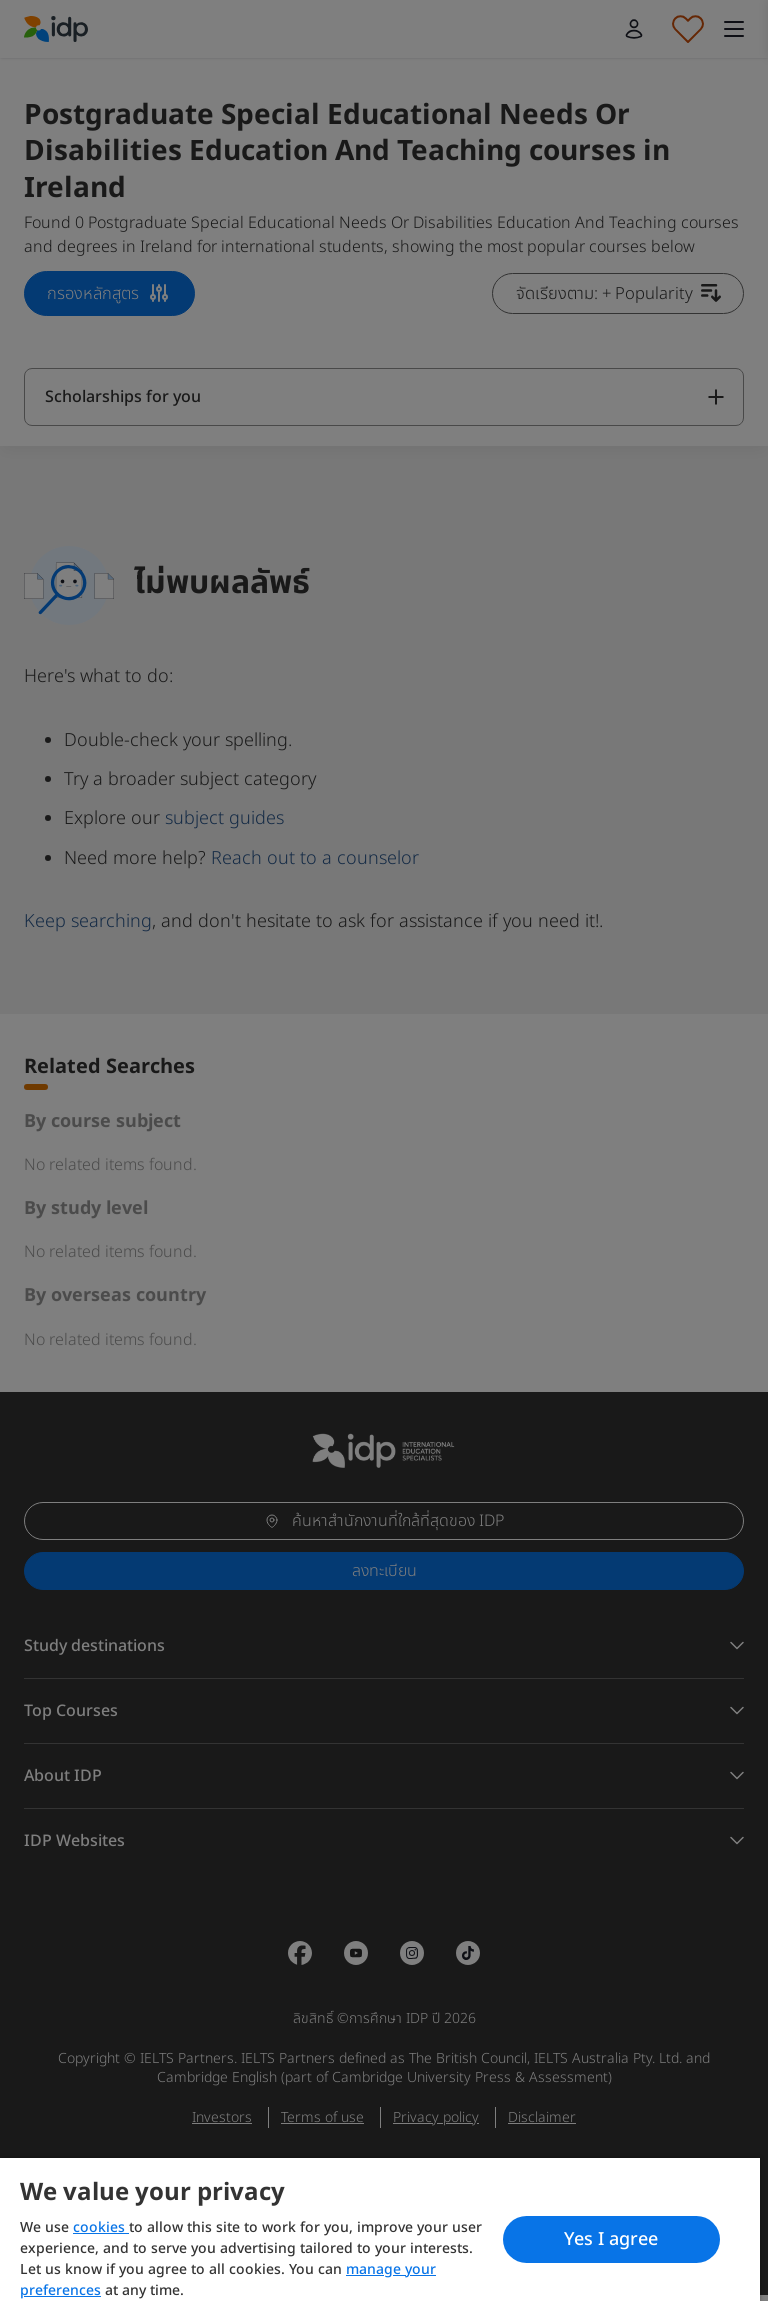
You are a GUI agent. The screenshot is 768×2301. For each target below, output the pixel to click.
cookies (101, 2227)
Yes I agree (611, 2239)
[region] (380, 2229)
